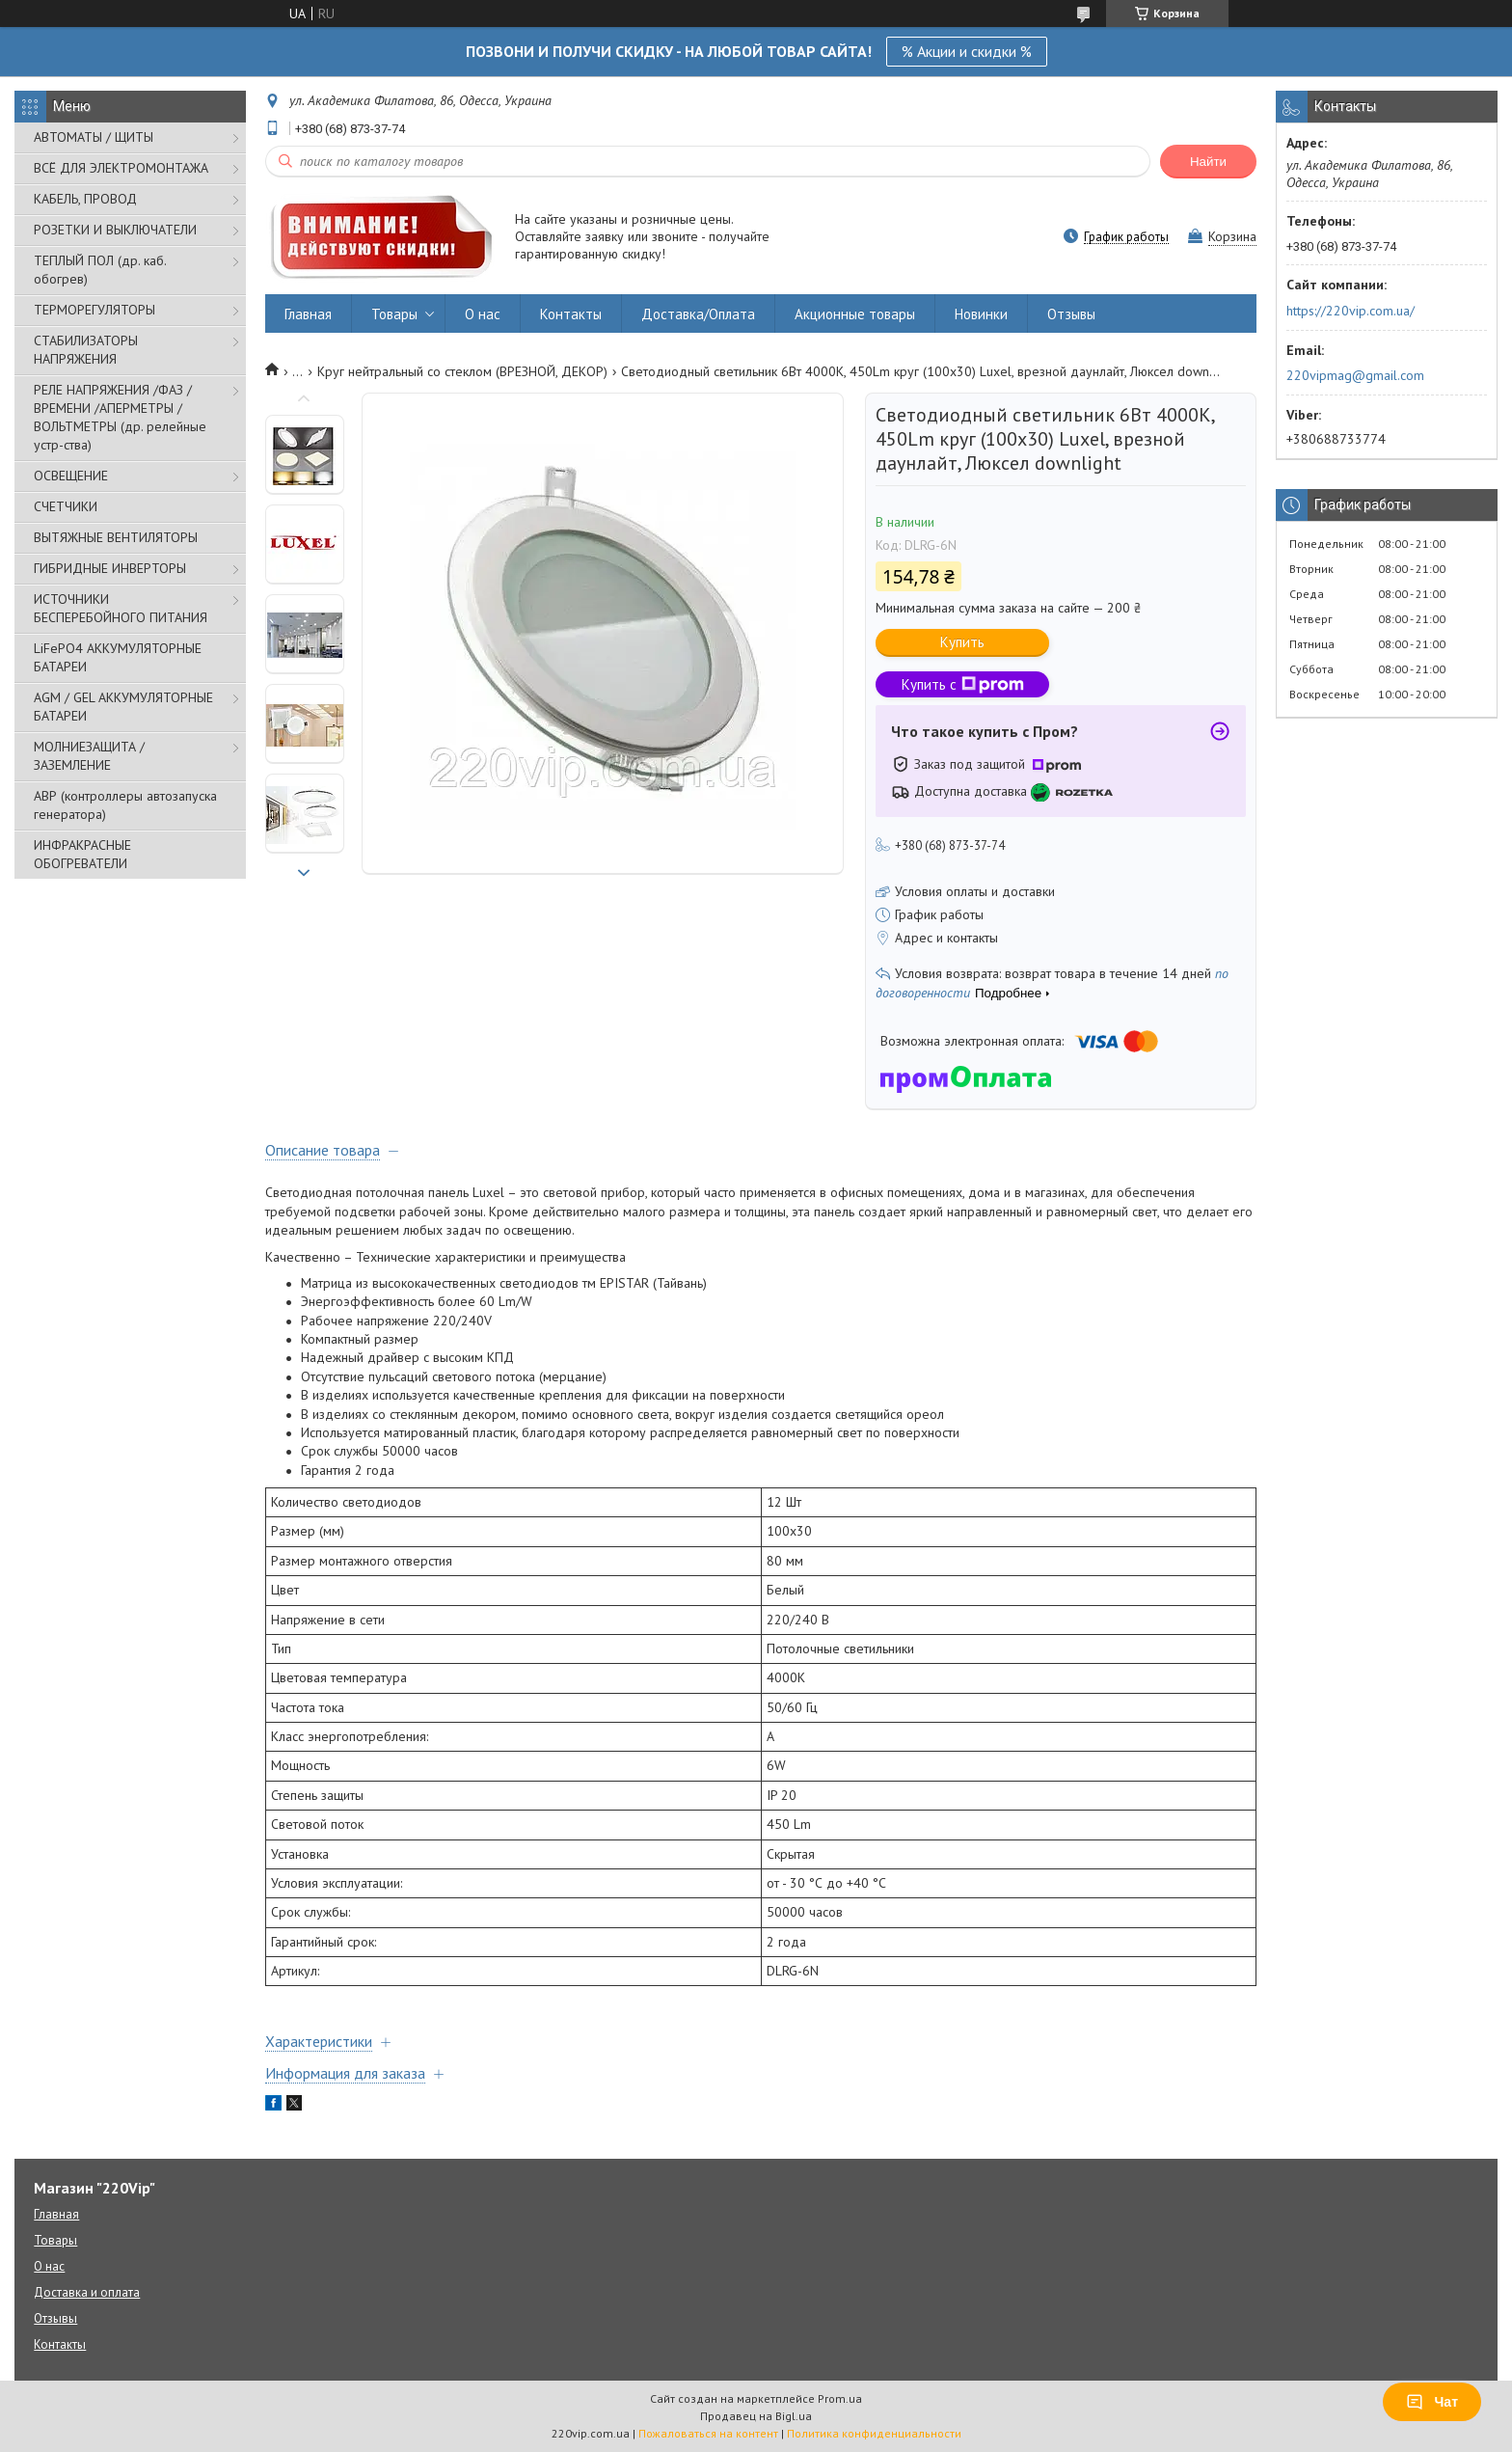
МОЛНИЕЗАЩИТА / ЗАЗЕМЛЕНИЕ (89, 756)
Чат (1432, 2402)
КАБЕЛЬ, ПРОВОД (85, 198)
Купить (962, 642)
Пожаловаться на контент (708, 2433)
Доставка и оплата (87, 2292)
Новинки (981, 314)
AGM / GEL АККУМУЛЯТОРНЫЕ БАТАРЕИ (123, 706)
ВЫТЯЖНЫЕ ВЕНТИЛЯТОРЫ (116, 537)
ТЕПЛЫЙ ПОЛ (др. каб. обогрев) (100, 269)
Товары (394, 314)
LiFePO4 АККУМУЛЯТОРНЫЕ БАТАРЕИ (118, 657)
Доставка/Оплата (698, 314)
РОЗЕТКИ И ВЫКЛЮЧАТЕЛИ (115, 229)
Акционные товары (855, 314)
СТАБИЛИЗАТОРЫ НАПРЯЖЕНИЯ (86, 350)
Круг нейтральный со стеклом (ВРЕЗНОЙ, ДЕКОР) (462, 371)
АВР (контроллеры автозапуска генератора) (125, 805)
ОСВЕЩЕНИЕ (71, 475)
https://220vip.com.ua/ (1350, 310)
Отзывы (1071, 314)
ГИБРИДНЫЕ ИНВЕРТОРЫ (110, 568)
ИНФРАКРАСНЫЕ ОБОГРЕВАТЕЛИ (82, 854)
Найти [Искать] (1208, 161)
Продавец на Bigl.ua (756, 2416)
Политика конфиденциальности (874, 2433)
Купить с (963, 684)
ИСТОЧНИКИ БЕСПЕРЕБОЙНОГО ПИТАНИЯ (120, 608)
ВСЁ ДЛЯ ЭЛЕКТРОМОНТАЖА (121, 168)
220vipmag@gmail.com (1355, 375)
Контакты (571, 314)
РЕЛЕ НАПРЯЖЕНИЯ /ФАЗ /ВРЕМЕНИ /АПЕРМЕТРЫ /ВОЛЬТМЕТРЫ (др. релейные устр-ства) (120, 417)
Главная (308, 314)
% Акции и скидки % (967, 51)
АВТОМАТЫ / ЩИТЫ (93, 137)
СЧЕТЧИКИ (65, 506)
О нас (482, 314)
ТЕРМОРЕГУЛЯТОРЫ (94, 309)
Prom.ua (840, 2398)
